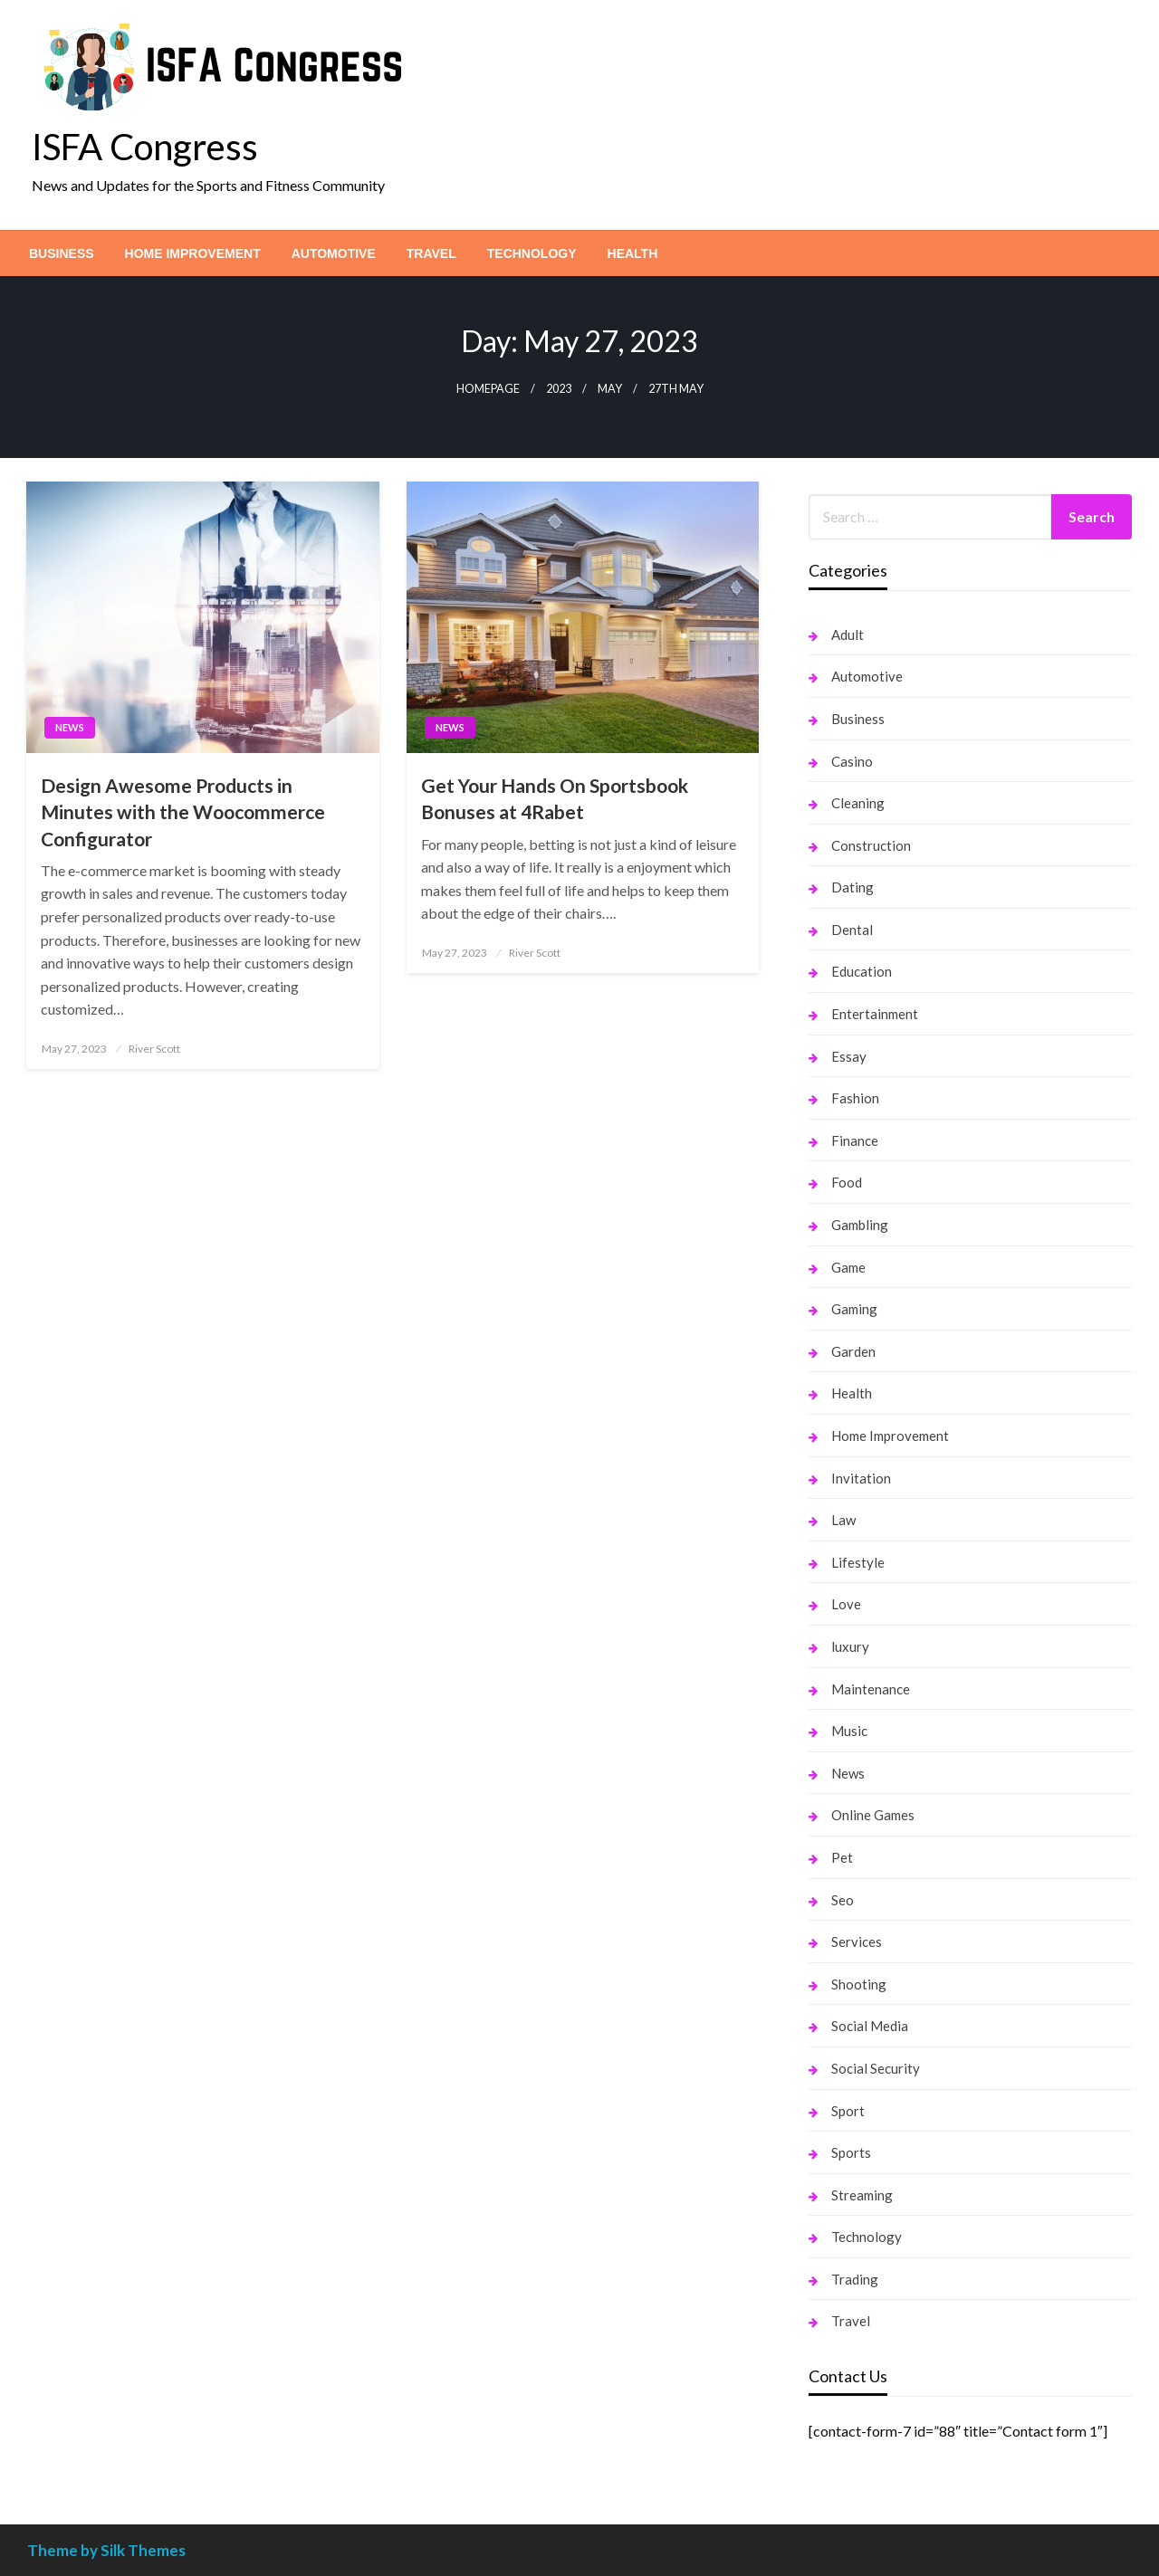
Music (849, 1730)
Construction (871, 845)
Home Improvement (193, 253)
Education (861, 971)
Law (843, 1520)
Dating (852, 887)
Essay (849, 1056)
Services (856, 1941)
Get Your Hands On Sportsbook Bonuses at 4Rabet (554, 798)
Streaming (862, 2195)
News (69, 727)
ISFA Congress (145, 146)
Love (846, 1604)
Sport (848, 2111)
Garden (853, 1351)
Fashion (855, 1098)
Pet (842, 1857)
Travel (431, 253)
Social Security (875, 2068)
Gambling (859, 1224)
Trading (854, 2279)
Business (61, 253)
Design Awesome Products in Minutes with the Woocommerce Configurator (183, 812)
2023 (558, 389)
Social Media (869, 2026)
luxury (850, 1646)
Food (846, 1182)
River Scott (154, 1048)
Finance (854, 1140)
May (610, 389)
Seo (842, 1900)
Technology (532, 253)
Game (848, 1267)
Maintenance (870, 1689)
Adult (847, 634)
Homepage (488, 389)
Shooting (858, 1984)
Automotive (334, 253)
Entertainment (874, 1014)
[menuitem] (62, 253)
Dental (852, 929)
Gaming (854, 1309)
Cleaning (858, 803)
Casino (852, 761)
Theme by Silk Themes (106, 2550)
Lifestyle (858, 1562)
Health (633, 253)
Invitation (861, 1478)
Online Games (873, 1815)
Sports (851, 2152)
